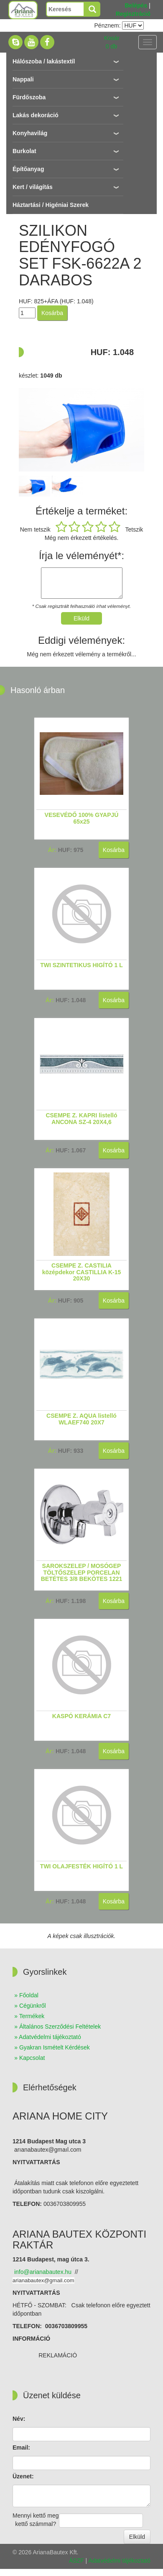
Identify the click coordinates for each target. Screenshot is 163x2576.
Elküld (137, 2536)
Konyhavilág (30, 133)
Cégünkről (32, 2005)
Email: (21, 2447)
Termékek (32, 2016)
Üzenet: (23, 2476)
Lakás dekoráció (36, 115)
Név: (19, 2418)
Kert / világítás (33, 187)
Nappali (23, 79)
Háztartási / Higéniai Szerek (51, 205)
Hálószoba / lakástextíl (44, 61)
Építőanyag (28, 169)
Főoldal (28, 1995)
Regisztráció (133, 13)
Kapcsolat (32, 2057)
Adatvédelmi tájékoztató (50, 2037)
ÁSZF (76, 2560)
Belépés (136, 5)
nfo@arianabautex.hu (43, 2271)
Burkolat (24, 151)
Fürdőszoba (29, 97)
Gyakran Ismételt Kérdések (54, 2047)
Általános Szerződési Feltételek (60, 2026)
